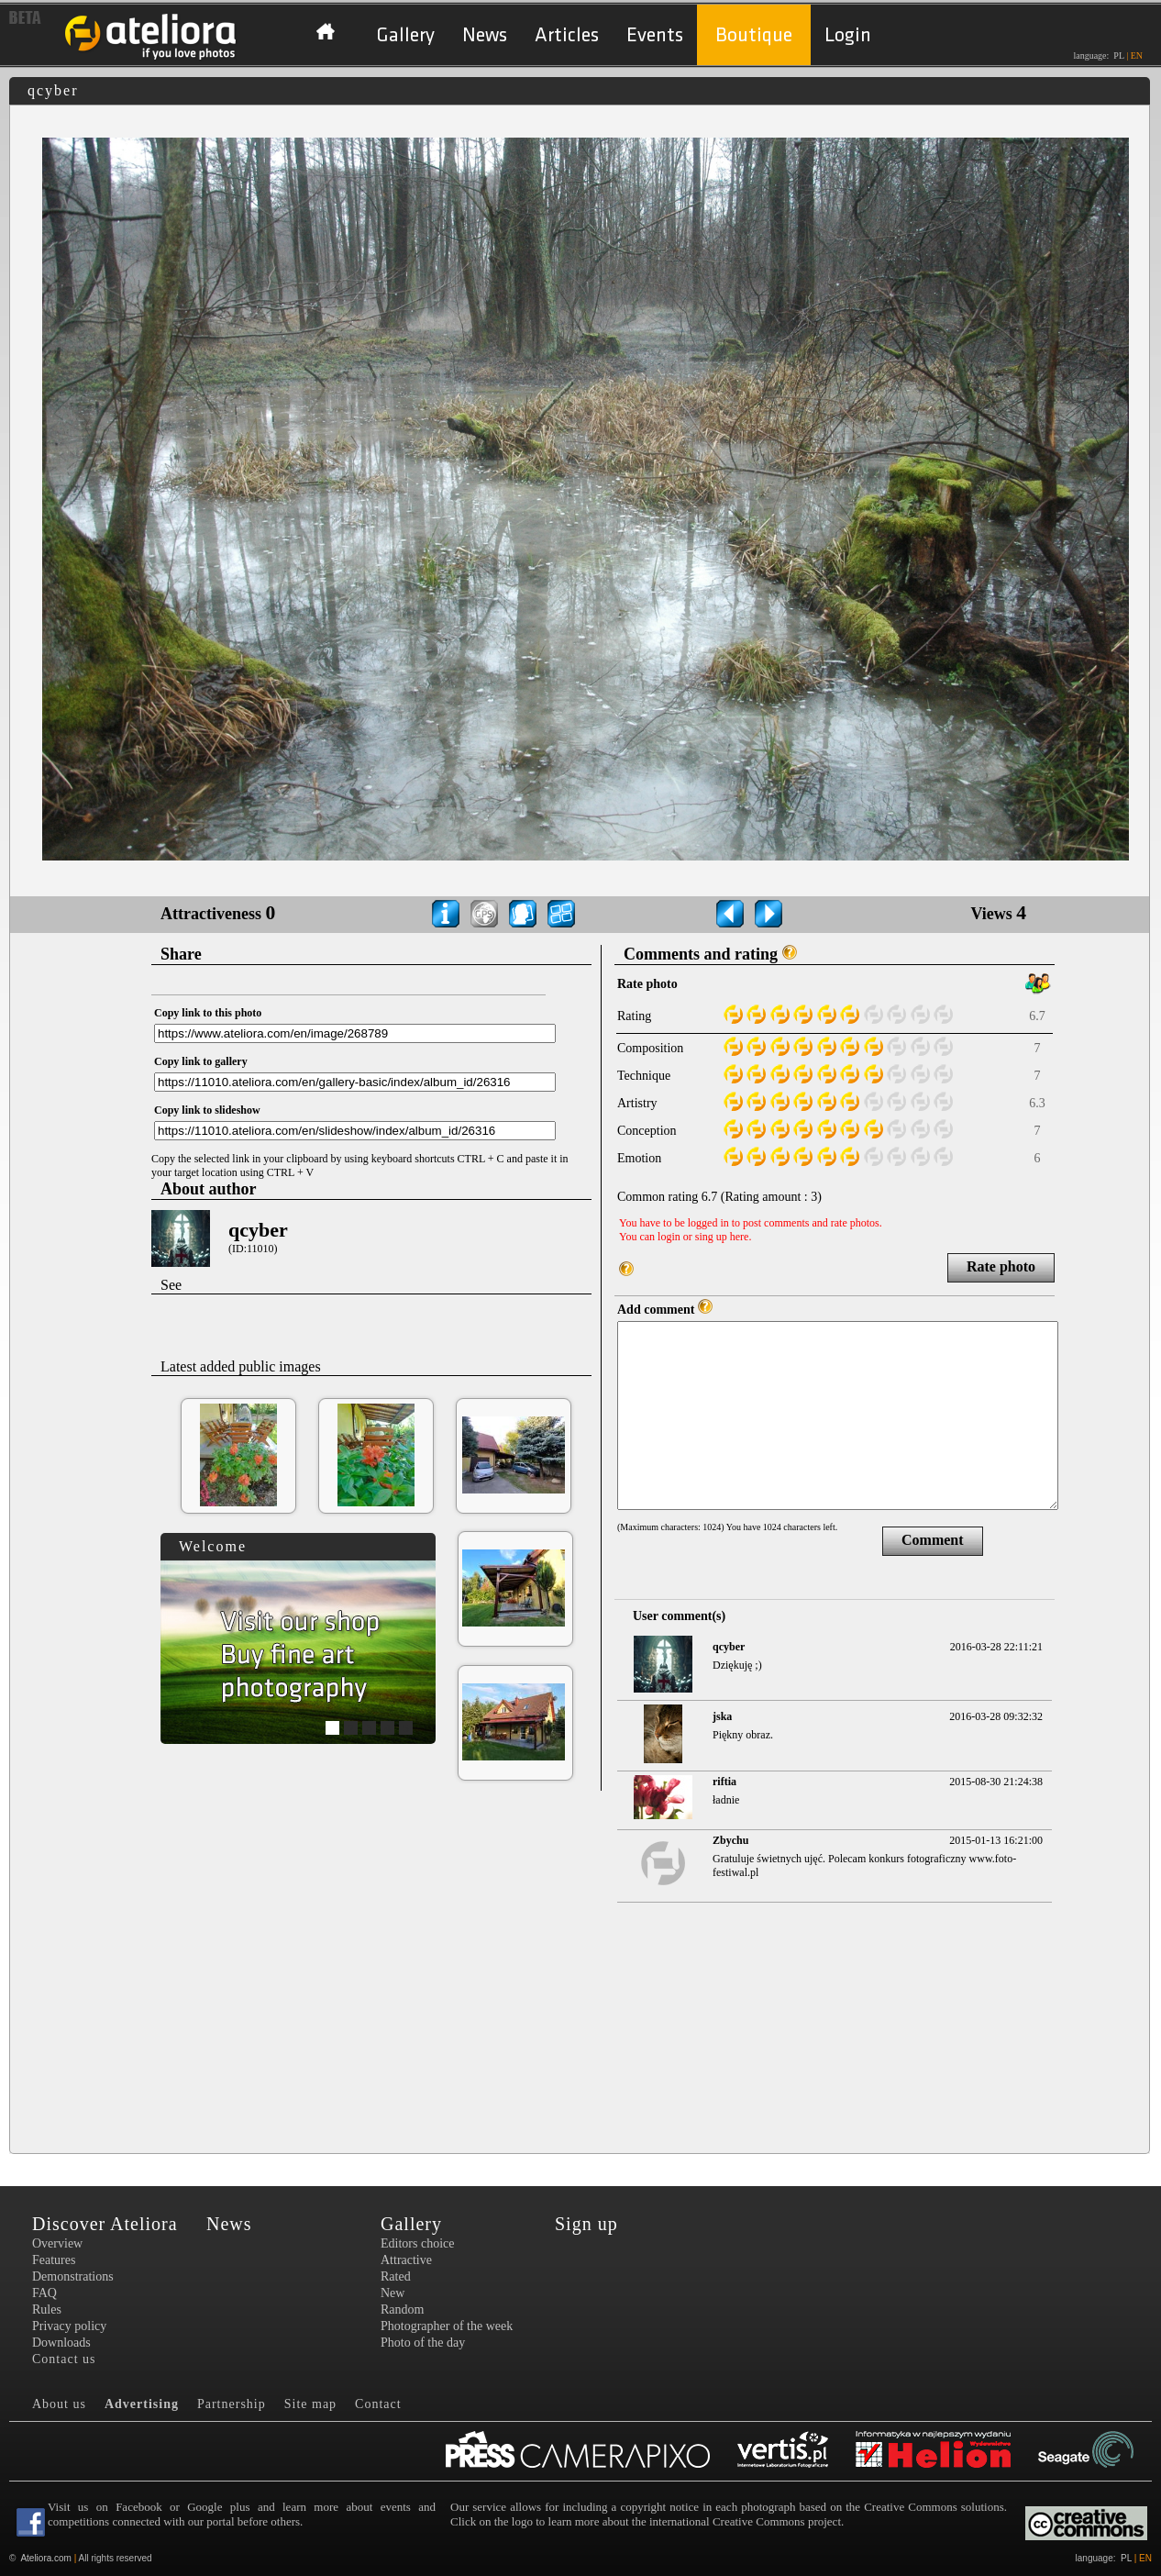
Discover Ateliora (105, 2224)
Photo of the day (423, 2342)
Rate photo (1001, 1266)
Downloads (61, 2342)
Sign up (586, 2224)
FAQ (44, 2293)
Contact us (64, 2359)
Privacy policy (69, 2326)
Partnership (231, 2404)
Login (847, 35)
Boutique (753, 35)
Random (402, 2309)
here (739, 1236)
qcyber (258, 1229)
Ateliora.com (46, 2558)
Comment (932, 1540)
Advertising (142, 2404)
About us (59, 2404)
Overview (57, 2243)
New (392, 2293)
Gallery (405, 35)
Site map (310, 2404)
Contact (378, 2404)
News (484, 35)
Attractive (406, 2260)
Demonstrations (73, 2276)
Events (654, 35)
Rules (46, 2309)
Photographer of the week (447, 2326)
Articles (567, 35)
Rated (396, 2276)
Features (53, 2260)
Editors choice (417, 2243)
